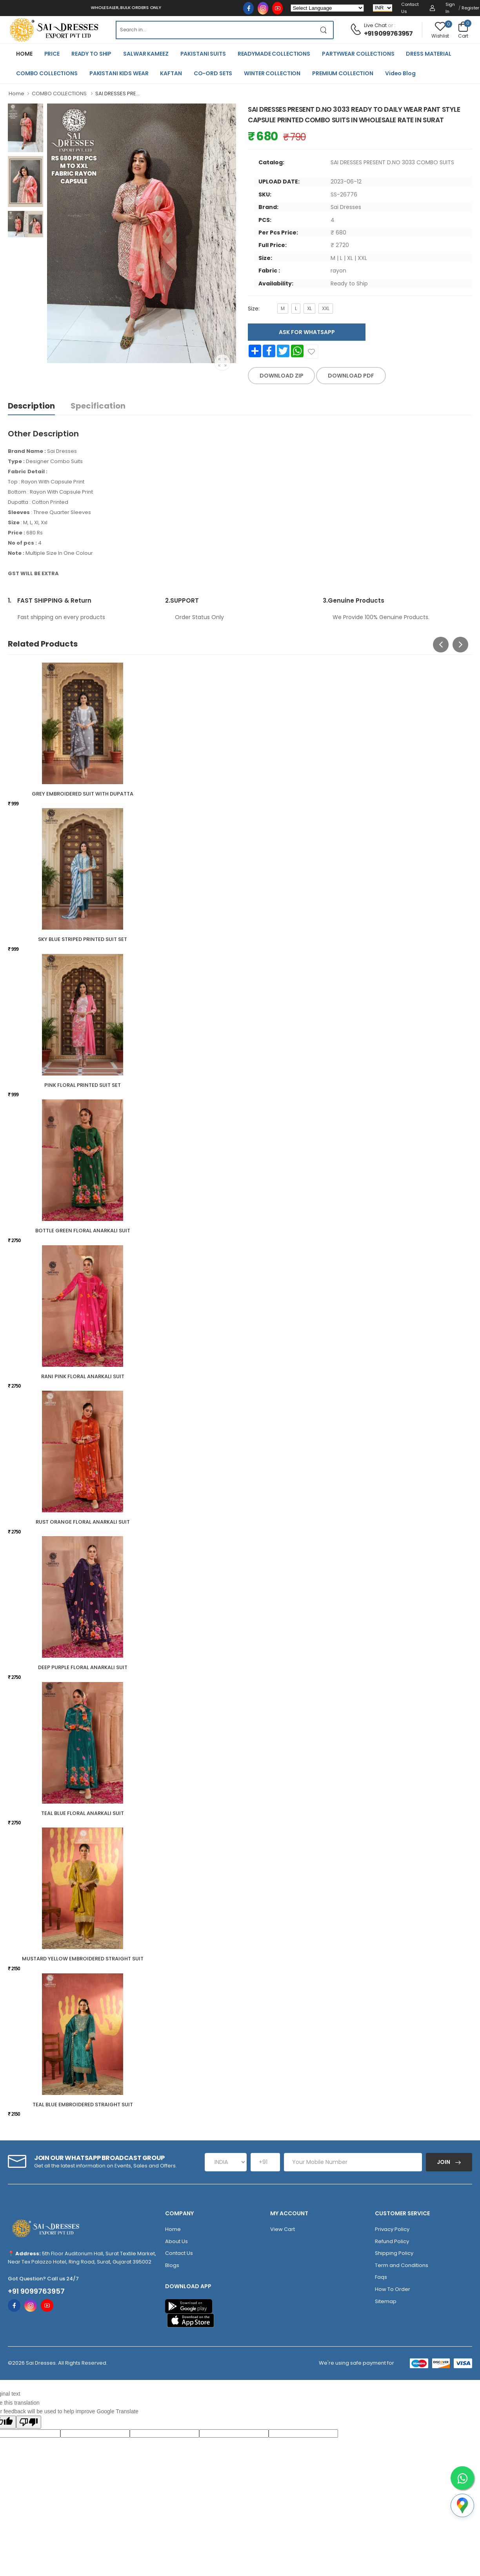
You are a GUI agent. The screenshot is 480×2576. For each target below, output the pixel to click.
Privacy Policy (392, 2229)
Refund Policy (392, 2241)
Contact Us (409, 8)
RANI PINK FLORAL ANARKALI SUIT (82, 1376)
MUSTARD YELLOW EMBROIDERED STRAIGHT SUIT (83, 1958)
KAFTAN (171, 73)
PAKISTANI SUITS (203, 54)
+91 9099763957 (388, 33)
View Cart (282, 2229)
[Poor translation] (28, 2422)
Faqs (381, 2277)
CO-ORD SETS (213, 73)
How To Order (392, 2289)
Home (16, 93)
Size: (254, 308)
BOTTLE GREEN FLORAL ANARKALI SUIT (82, 1230)
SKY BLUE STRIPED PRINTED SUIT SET (82, 939)
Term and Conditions (401, 2265)
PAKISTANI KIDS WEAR (119, 73)
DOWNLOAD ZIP (282, 376)
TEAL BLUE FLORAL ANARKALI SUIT (82, 1813)
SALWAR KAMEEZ (145, 54)
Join (444, 2162)
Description (31, 405)
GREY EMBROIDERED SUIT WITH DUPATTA (82, 794)
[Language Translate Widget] (327, 8)
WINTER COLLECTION (272, 73)
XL (309, 308)
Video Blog (400, 73)
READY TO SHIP (91, 54)
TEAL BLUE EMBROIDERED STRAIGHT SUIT (83, 2104)
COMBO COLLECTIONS (47, 73)
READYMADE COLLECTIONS (274, 54)
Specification (98, 405)
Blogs (172, 2265)
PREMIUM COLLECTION (342, 73)
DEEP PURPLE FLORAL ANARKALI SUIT (82, 1667)
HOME (24, 54)
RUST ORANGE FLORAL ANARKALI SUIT (83, 1522)
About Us (176, 2241)
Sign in (450, 8)
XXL (325, 308)
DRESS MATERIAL (428, 54)
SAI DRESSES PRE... (117, 93)
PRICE (52, 54)
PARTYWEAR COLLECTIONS (358, 54)
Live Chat (375, 25)
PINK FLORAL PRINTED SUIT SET (82, 1085)
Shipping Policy (394, 2253)
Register (470, 8)
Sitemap (385, 2301)
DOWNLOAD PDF (351, 376)
